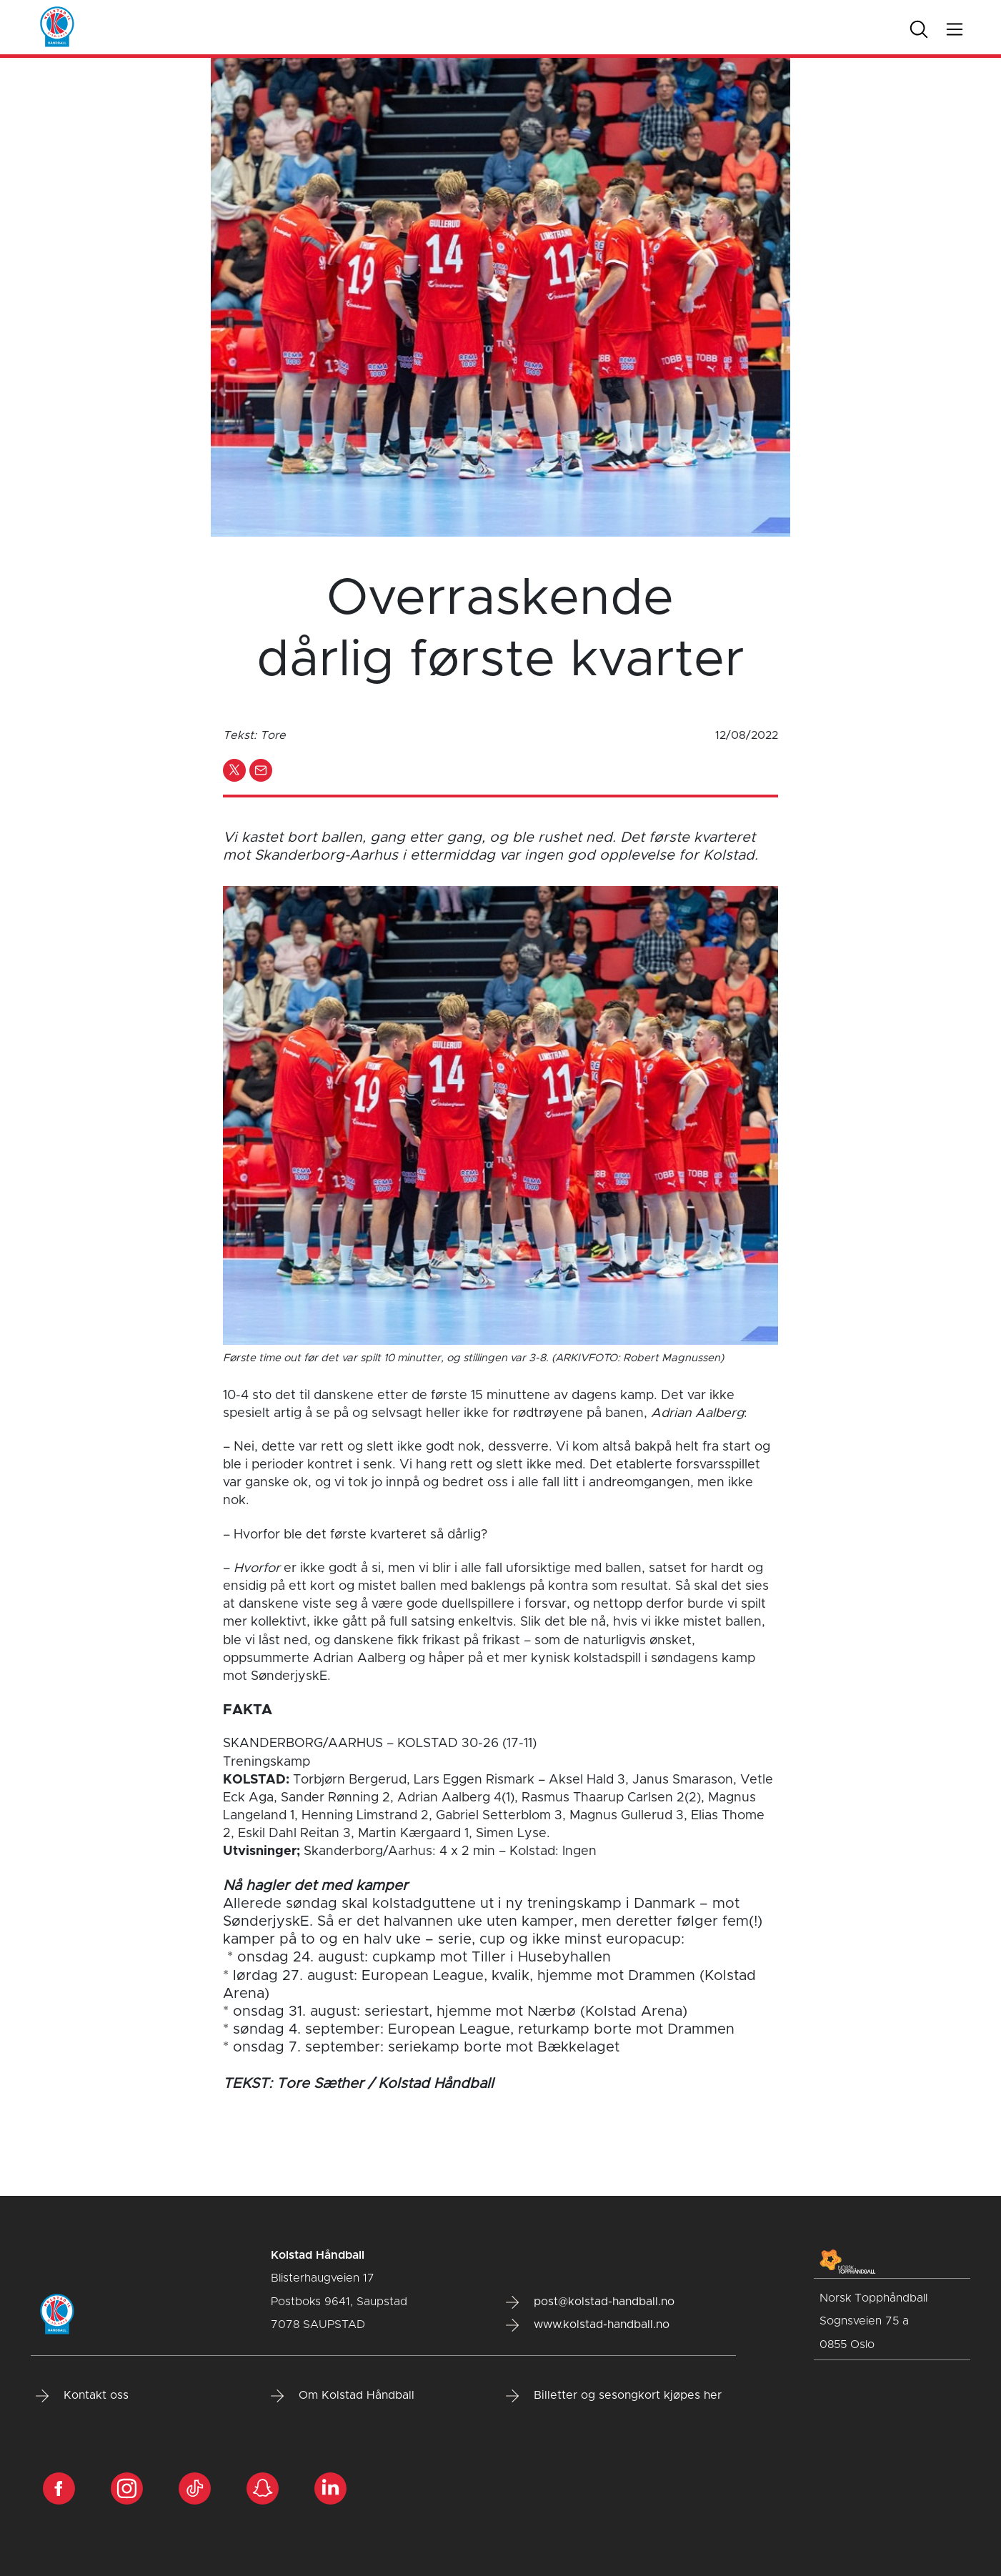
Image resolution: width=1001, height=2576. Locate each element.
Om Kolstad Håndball (342, 2395)
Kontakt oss (82, 2395)
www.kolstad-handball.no (587, 2325)
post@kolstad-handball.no (590, 2302)
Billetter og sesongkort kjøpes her (614, 2395)
